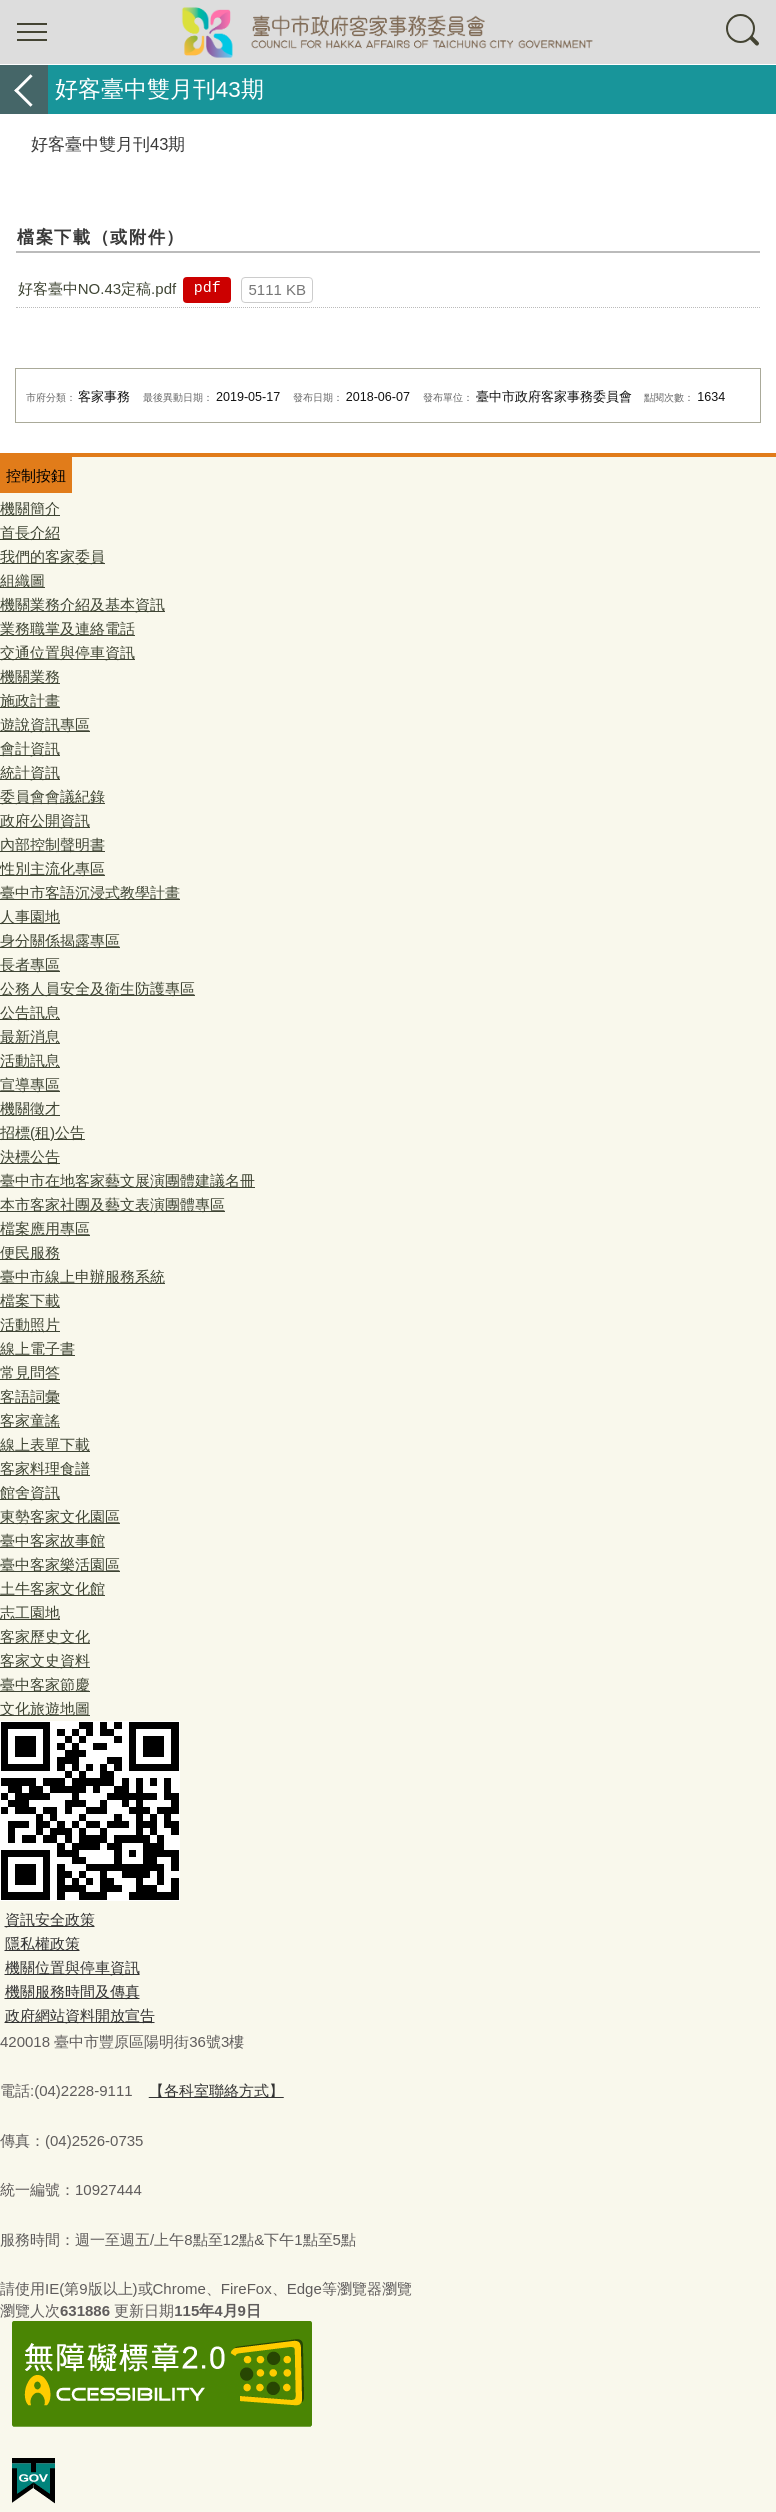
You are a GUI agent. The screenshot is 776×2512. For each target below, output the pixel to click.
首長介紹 (30, 532)
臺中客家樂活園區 (60, 1564)
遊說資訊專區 (45, 724)
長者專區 (30, 964)
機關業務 (30, 676)
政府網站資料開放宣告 (80, 2015)
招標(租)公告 (42, 1132)
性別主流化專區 (52, 868)
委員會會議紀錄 (52, 796)
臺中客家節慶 (45, 1684)
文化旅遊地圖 (45, 1708)
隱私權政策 (42, 1943)
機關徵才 (30, 1108)
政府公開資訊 (45, 820)
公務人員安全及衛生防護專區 (97, 988)
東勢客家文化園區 (60, 1516)
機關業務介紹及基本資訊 (82, 604)
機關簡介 (30, 508)
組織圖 (22, 580)
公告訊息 (30, 1012)
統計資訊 (30, 772)
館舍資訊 (30, 1492)
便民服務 (30, 1252)
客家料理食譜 (45, 1468)
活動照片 (30, 1324)
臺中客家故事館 (52, 1540)
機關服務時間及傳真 (72, 1991)
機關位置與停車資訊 (72, 1967)
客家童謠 (30, 1420)
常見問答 (30, 1372)
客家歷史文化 (45, 1636)
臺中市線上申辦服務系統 (82, 1276)
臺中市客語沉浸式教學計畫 (90, 892)
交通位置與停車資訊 (67, 652)
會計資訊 (30, 748)
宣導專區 (30, 1084)
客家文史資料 (45, 1660)
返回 (24, 89)
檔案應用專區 (45, 1228)
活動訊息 (30, 1060)
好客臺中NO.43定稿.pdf (97, 288)
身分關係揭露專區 (60, 940)
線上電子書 (37, 1348)
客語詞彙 (30, 1396)
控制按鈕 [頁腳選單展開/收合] (36, 475)
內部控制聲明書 (52, 844)
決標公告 (30, 1156)
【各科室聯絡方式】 (216, 2090)
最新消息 (30, 1036)
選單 (32, 32)
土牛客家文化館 (52, 1588)
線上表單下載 (45, 1444)
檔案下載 (30, 1300)
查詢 (744, 32)
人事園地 (30, 916)
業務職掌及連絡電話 (67, 628)
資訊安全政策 (50, 1919)
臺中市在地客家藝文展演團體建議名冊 (127, 1180)
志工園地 (30, 1612)
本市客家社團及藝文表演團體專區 (112, 1204)
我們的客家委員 (52, 556)
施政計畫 (30, 700)
